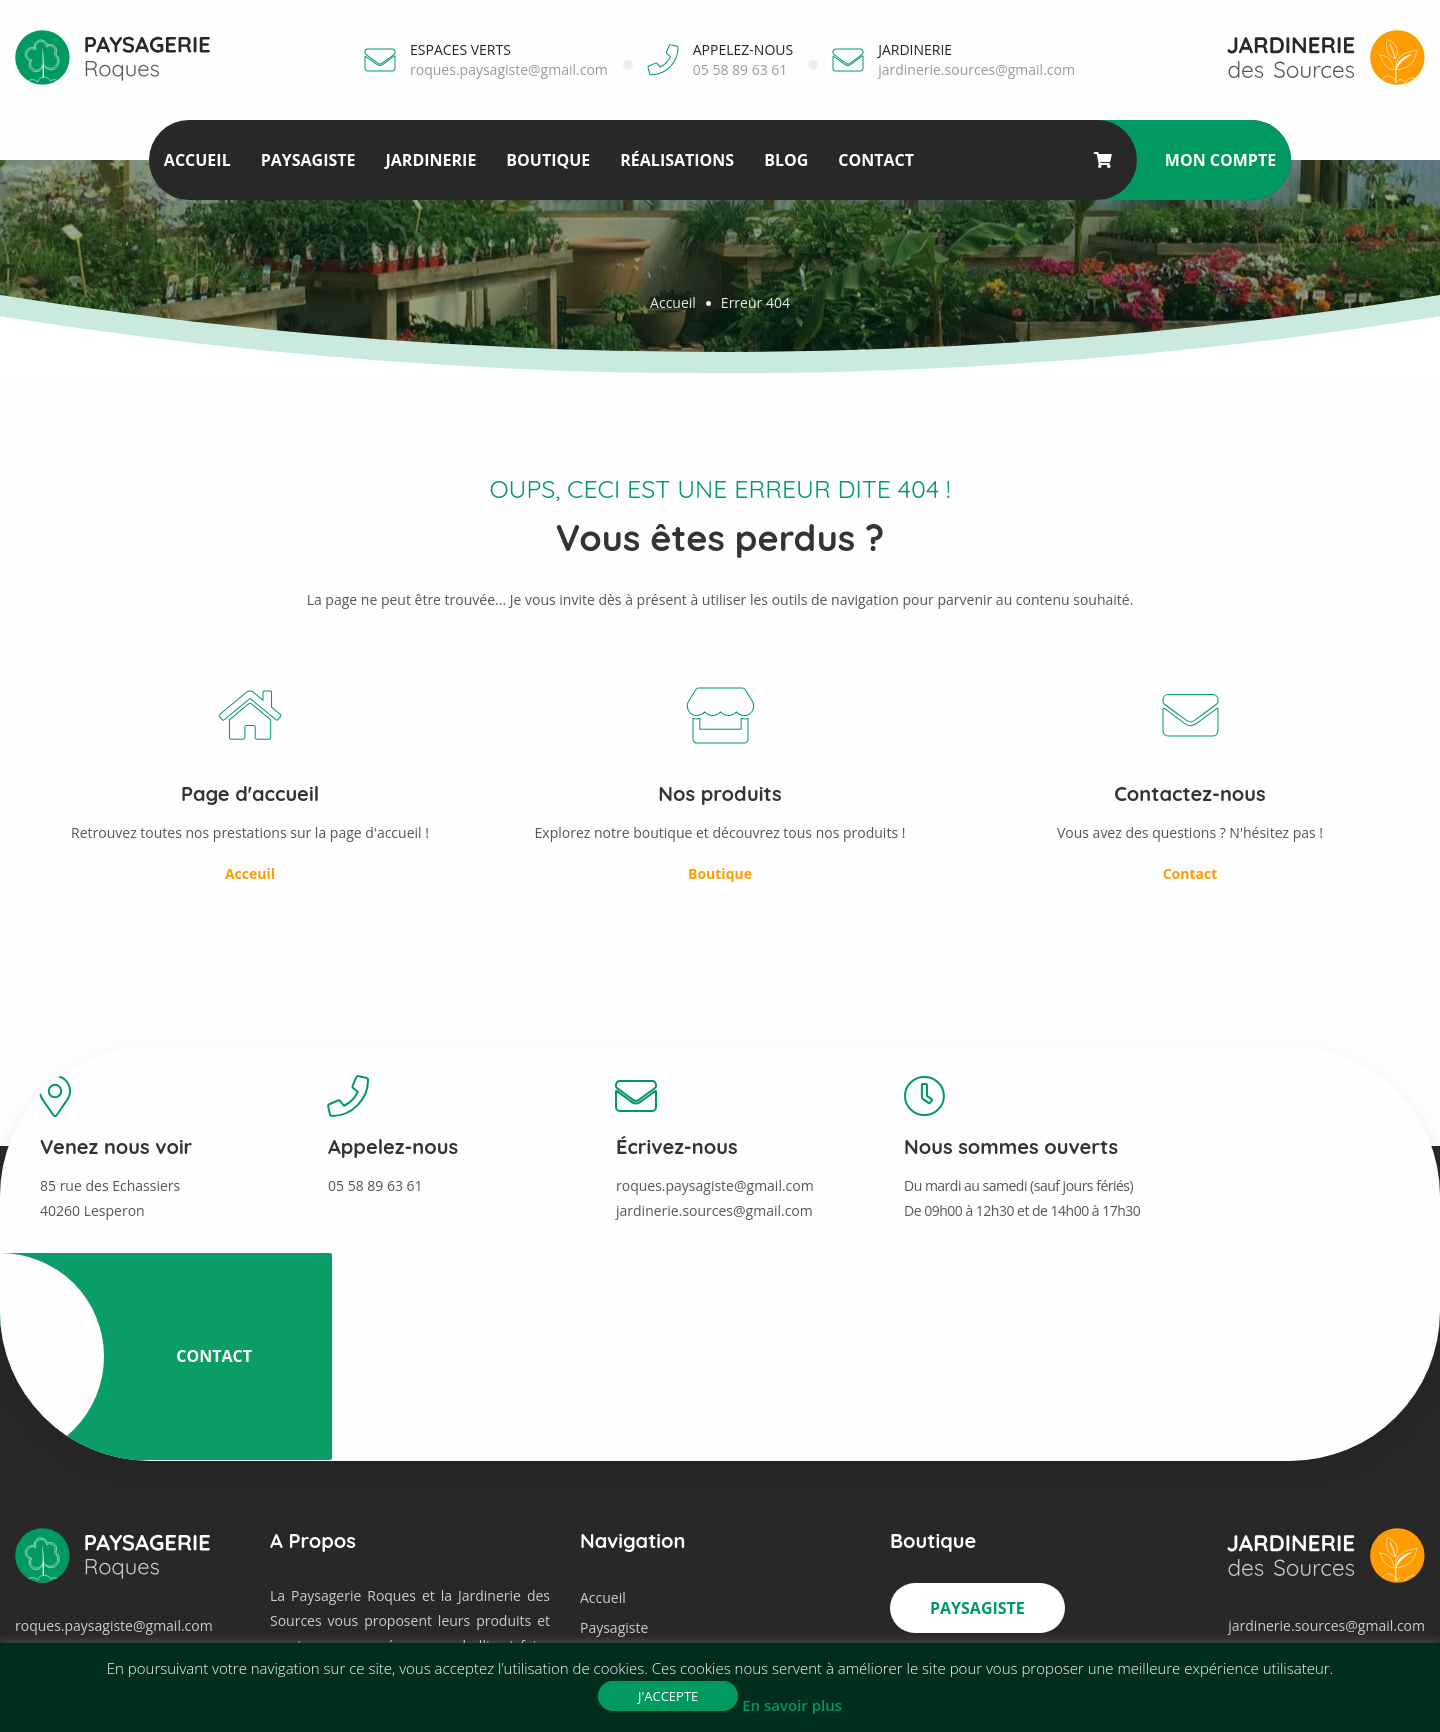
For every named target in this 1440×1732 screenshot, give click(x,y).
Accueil (196, 160)
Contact (875, 160)
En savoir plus (792, 1705)
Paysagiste (307, 160)
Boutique (547, 160)
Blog (785, 160)
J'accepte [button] (668, 1696)
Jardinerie (429, 160)
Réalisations (676, 160)
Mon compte (1221, 160)
